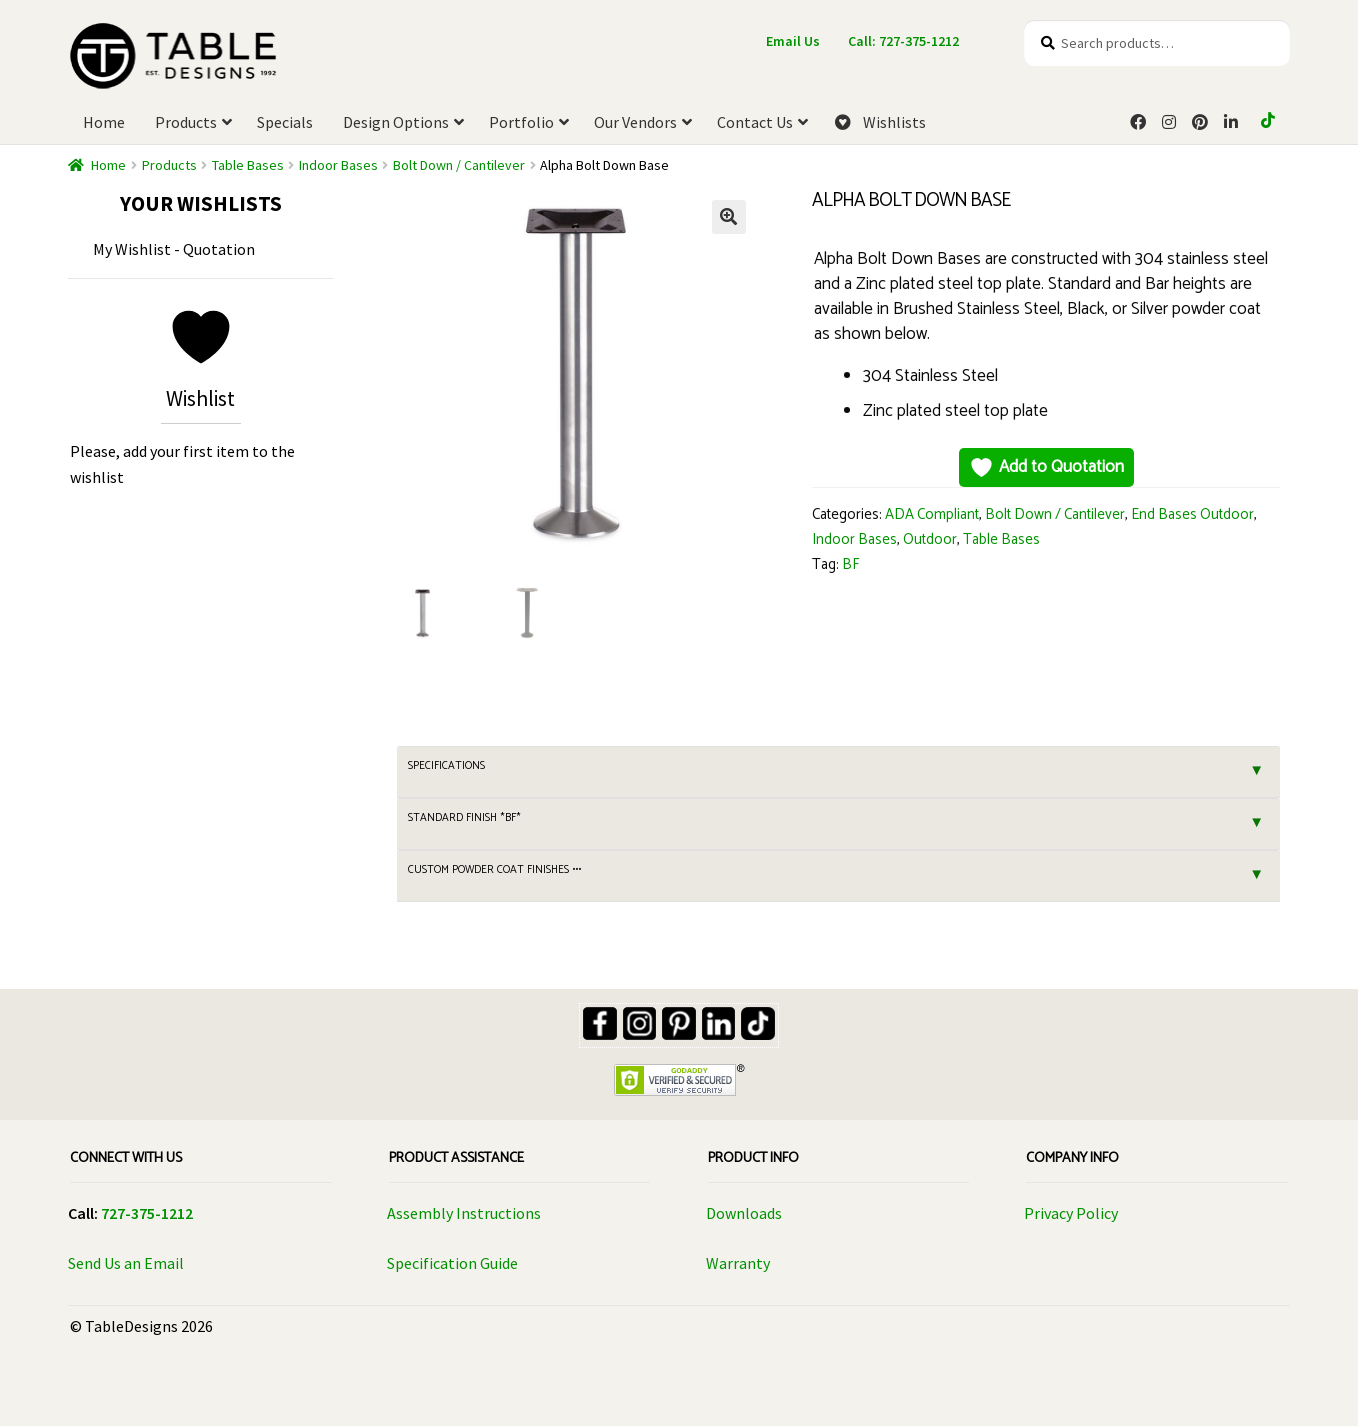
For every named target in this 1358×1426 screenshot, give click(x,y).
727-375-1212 (147, 1213)
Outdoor (930, 540)
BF (851, 565)
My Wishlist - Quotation (174, 249)
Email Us (793, 41)
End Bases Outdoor (1192, 515)
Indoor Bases (338, 165)
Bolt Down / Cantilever (459, 165)
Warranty (738, 1263)
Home (108, 165)
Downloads (744, 1213)
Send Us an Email (126, 1263)
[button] (729, 217)
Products (169, 165)
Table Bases (248, 165)
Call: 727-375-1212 (903, 41)
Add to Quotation (1046, 467)
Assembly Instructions (464, 1213)
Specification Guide (452, 1263)
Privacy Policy (1071, 1213)
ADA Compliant (932, 515)
